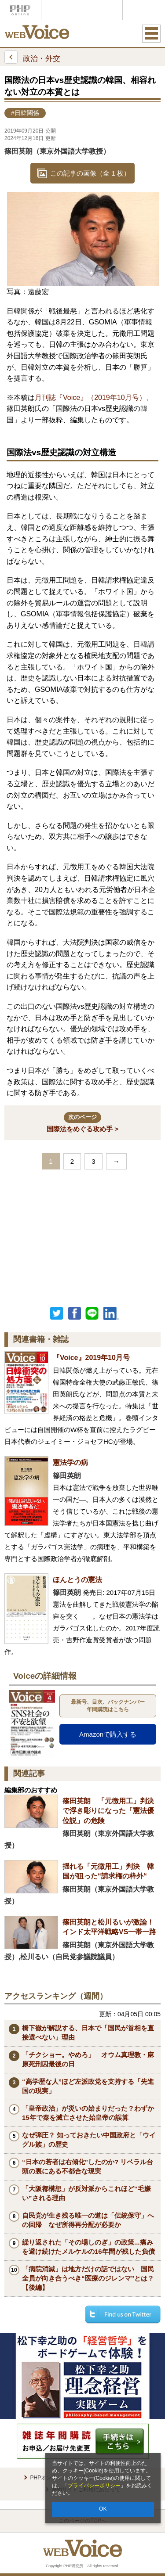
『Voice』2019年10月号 (91, 1357)
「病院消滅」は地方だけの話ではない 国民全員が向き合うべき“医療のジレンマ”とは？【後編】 (88, 2278)
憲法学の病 (70, 1462)
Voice (62, 10)
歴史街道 (143, 10)
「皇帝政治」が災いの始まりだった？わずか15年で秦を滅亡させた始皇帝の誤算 (88, 2113)
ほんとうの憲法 (77, 1579)
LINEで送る (92, 1313)
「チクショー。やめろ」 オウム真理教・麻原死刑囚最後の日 (88, 2059)
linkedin (111, 1313)
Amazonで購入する (107, 1734)
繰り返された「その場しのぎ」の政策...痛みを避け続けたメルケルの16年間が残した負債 (88, 2246)
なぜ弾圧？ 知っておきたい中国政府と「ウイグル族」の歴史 (89, 2139)
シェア (74, 1313)
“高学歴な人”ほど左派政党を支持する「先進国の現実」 (88, 2086)
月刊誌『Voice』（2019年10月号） (90, 397)
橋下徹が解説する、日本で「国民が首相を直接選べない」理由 (88, 2032)
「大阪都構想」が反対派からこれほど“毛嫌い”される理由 (86, 2193)
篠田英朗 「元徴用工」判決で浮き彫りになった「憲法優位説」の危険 (108, 1810)
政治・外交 (32, 57)
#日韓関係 (25, 113)
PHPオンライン (20, 10)
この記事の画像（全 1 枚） (90, 173)
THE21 (102, 10)
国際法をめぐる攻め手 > (82, 1122)
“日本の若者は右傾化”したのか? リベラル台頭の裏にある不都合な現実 (87, 2166)
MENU (151, 33)
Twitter (56, 1313)
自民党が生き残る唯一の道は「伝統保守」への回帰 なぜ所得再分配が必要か (88, 2220)
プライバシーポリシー (94, 2485)
